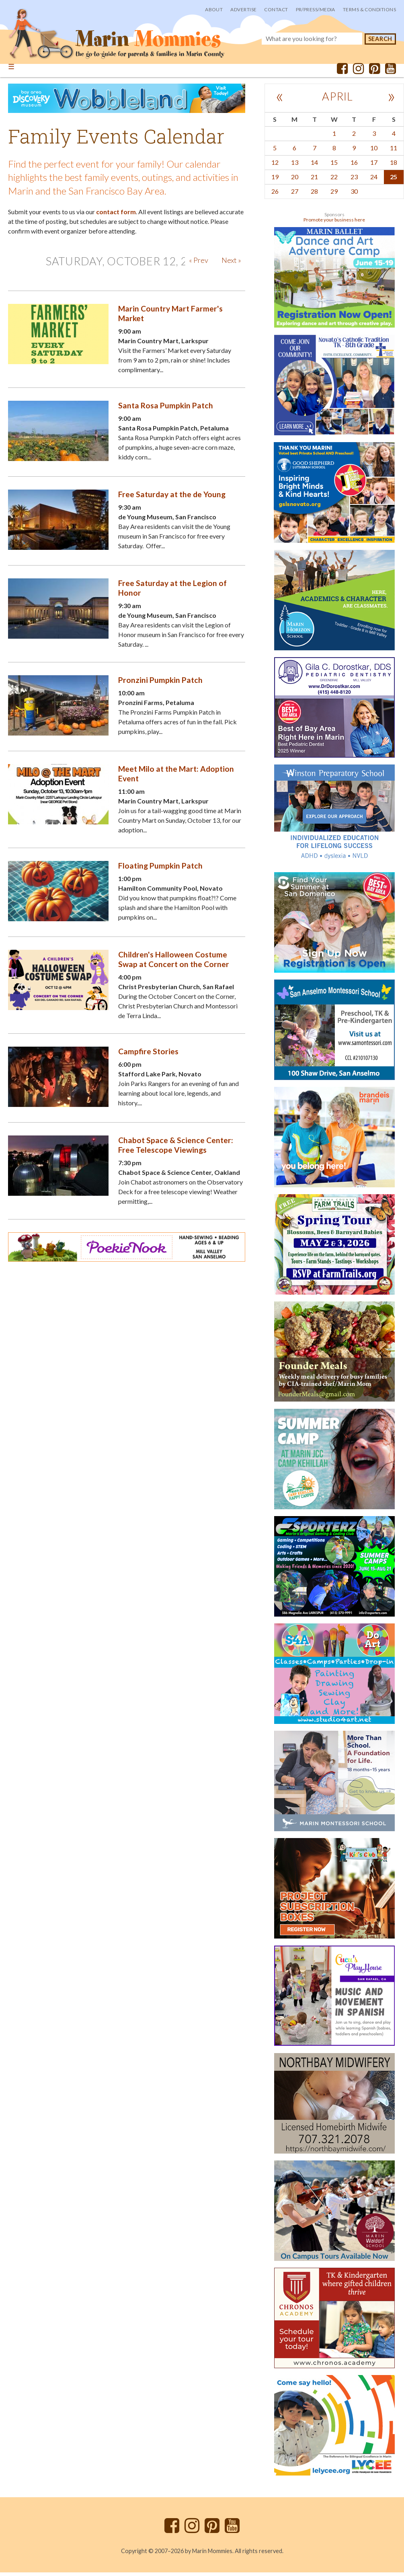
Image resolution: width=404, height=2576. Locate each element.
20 (294, 180)
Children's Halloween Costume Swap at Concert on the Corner (173, 962)
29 (334, 194)
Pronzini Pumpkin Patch (160, 683)
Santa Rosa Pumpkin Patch (165, 409)
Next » (231, 263)
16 (354, 165)
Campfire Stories (148, 1055)
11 (393, 151)
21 (314, 180)
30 (354, 194)
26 (275, 194)
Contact (276, 9)
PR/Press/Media (315, 9)
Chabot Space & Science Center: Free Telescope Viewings (175, 1148)
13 (294, 165)
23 (354, 180)
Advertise (243, 9)
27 (294, 194)
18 (393, 165)
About (214, 9)
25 (393, 180)
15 (334, 165)
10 (373, 151)
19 (275, 180)
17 (373, 165)
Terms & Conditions (369, 9)
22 (334, 180)
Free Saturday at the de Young (172, 497)
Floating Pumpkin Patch (160, 869)
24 (373, 180)
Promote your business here (334, 223)
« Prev (198, 263)
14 (314, 165)
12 (275, 165)
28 (314, 194)
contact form (116, 215)
